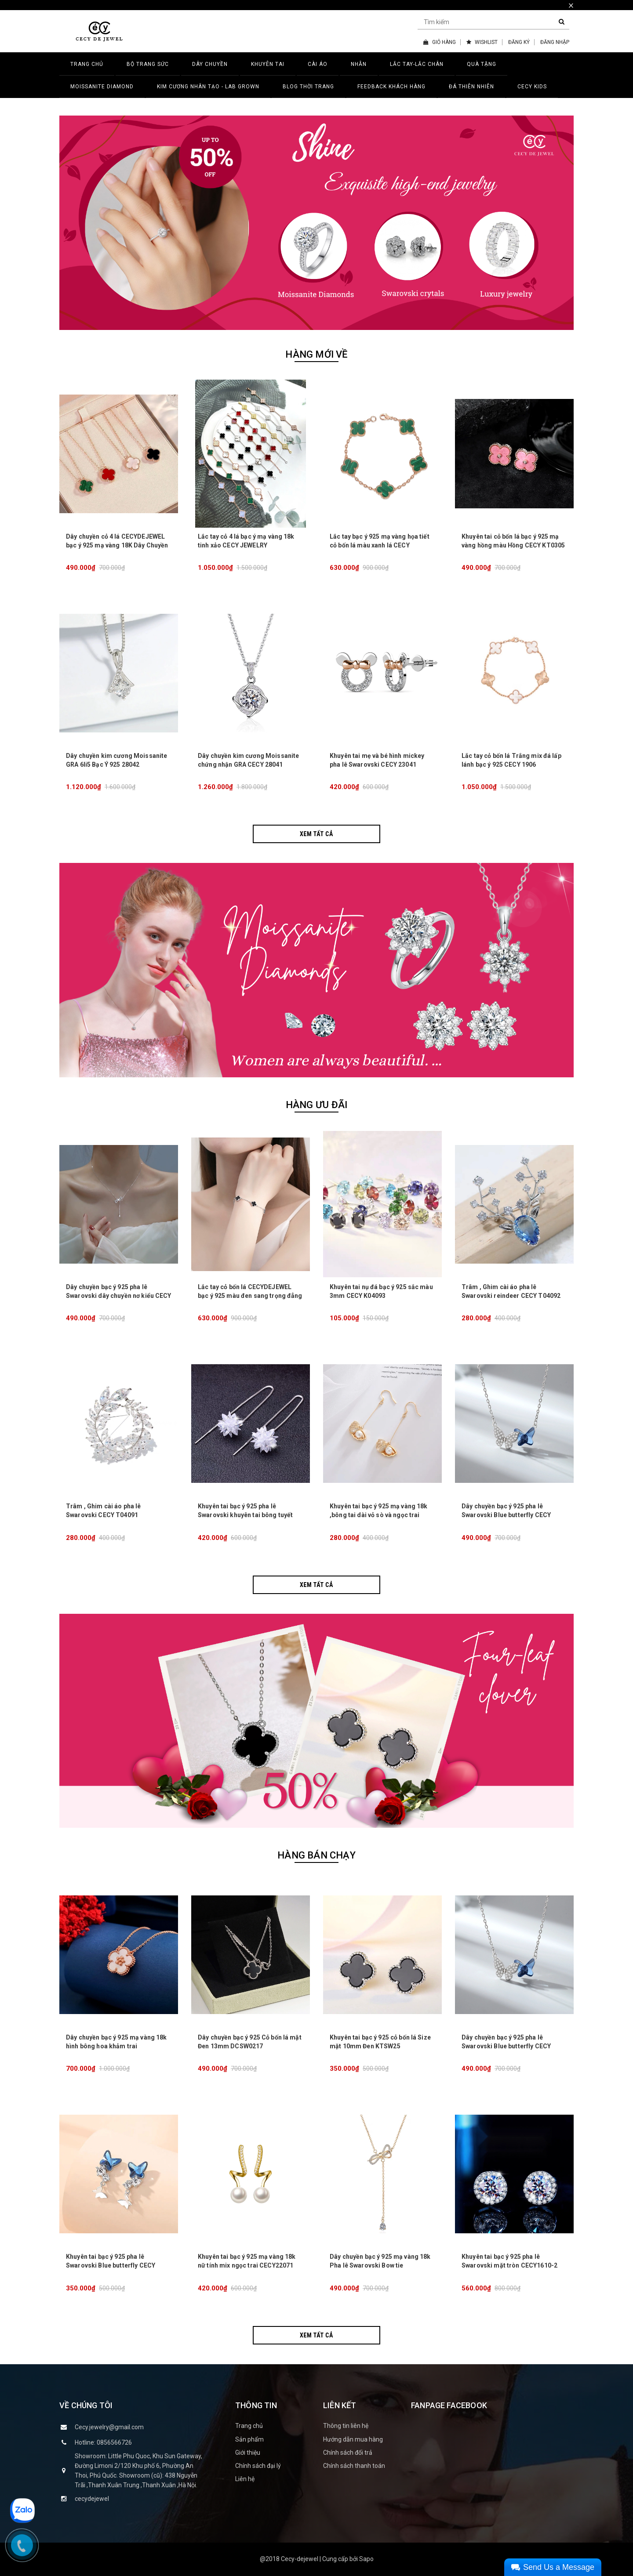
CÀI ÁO (317, 64)
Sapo (366, 2558)
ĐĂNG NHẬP (554, 42)
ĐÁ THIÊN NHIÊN (471, 86)
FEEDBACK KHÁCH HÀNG (391, 86)
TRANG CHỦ (86, 64)
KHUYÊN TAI (267, 64)
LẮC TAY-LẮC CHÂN (417, 64)
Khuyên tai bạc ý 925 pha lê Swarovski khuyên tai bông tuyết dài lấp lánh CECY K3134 (245, 1515)
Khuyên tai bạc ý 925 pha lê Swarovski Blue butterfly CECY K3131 (110, 2265)
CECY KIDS (532, 86)
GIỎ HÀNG (439, 42)
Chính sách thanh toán (354, 2465)
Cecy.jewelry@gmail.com (109, 2427)
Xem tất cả (316, 833)
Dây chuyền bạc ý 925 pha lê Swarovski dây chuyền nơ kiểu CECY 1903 (118, 1295)
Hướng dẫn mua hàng (353, 2439)
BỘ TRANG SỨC (148, 64)
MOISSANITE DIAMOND (102, 86)
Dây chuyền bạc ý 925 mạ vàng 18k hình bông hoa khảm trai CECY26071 (116, 2046)
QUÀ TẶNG (481, 64)
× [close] (571, 5)
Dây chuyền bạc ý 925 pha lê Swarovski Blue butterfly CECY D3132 (506, 1515)
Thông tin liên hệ (345, 2425)
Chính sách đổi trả (347, 2452)
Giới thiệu (247, 2452)
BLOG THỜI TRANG (308, 86)
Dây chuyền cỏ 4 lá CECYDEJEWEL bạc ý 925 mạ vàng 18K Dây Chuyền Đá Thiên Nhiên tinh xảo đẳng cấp (117, 545)
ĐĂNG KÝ (519, 42)
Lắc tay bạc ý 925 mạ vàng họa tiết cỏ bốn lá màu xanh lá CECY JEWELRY (379, 545)
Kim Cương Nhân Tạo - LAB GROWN (208, 86)
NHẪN (359, 64)
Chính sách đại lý (258, 2465)
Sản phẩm (249, 2439)
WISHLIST (482, 42)
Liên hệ (245, 2478)
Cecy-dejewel (299, 2558)
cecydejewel (92, 2498)
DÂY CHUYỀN (210, 64)
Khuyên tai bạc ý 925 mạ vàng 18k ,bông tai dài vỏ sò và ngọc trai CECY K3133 (378, 1515)
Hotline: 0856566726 (103, 2442)
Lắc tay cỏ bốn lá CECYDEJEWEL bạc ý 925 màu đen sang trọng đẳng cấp (250, 1295)
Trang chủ (249, 2425)
